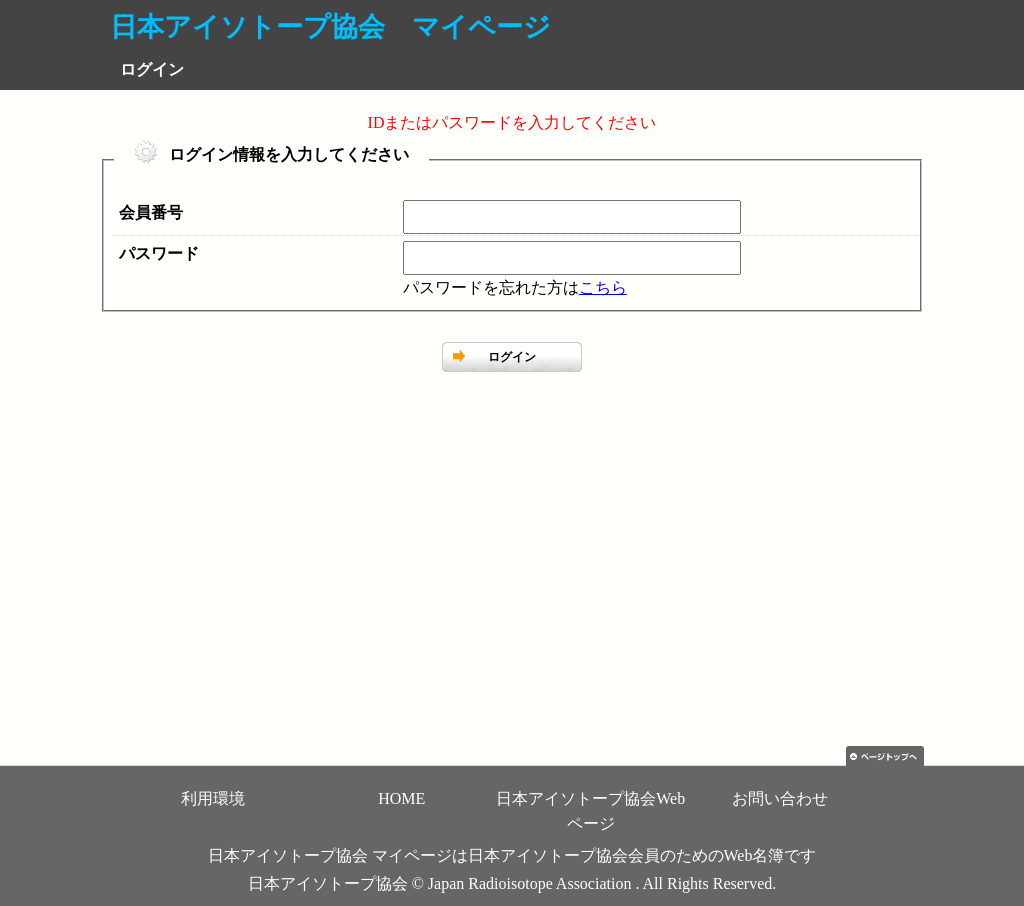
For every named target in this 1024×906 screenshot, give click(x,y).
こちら (603, 287)
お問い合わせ (780, 798)
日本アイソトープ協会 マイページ (330, 27)
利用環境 (213, 798)
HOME (401, 798)
